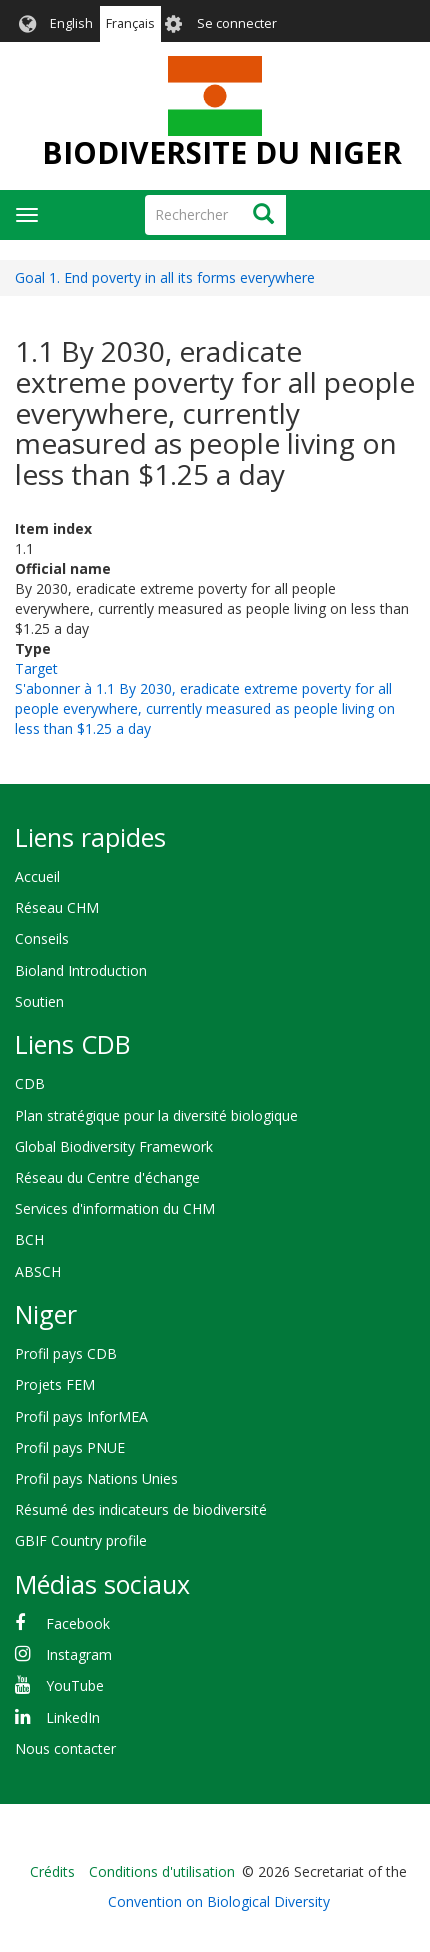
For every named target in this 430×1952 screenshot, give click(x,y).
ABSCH (38, 1271)
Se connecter (237, 23)
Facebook (78, 1623)
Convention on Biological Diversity (219, 1901)
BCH (29, 1239)
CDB (30, 1083)
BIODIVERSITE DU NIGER (222, 152)
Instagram (79, 1654)
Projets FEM (55, 1384)
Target (36, 668)
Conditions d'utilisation (162, 1871)
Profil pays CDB (66, 1353)
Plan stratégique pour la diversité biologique (156, 1115)
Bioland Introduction (81, 970)
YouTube (75, 1685)
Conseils (42, 938)
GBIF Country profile (81, 1540)
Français (130, 23)
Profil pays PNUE (70, 1447)
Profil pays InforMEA (81, 1416)
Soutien (39, 1001)
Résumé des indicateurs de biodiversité (141, 1509)
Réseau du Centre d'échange (107, 1177)
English (71, 23)
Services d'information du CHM (115, 1208)
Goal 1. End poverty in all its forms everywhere (165, 277)
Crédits (52, 1871)
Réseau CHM (57, 907)
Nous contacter (65, 1748)
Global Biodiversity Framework (114, 1146)
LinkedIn (73, 1717)
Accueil (37, 876)
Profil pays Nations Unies (96, 1478)
